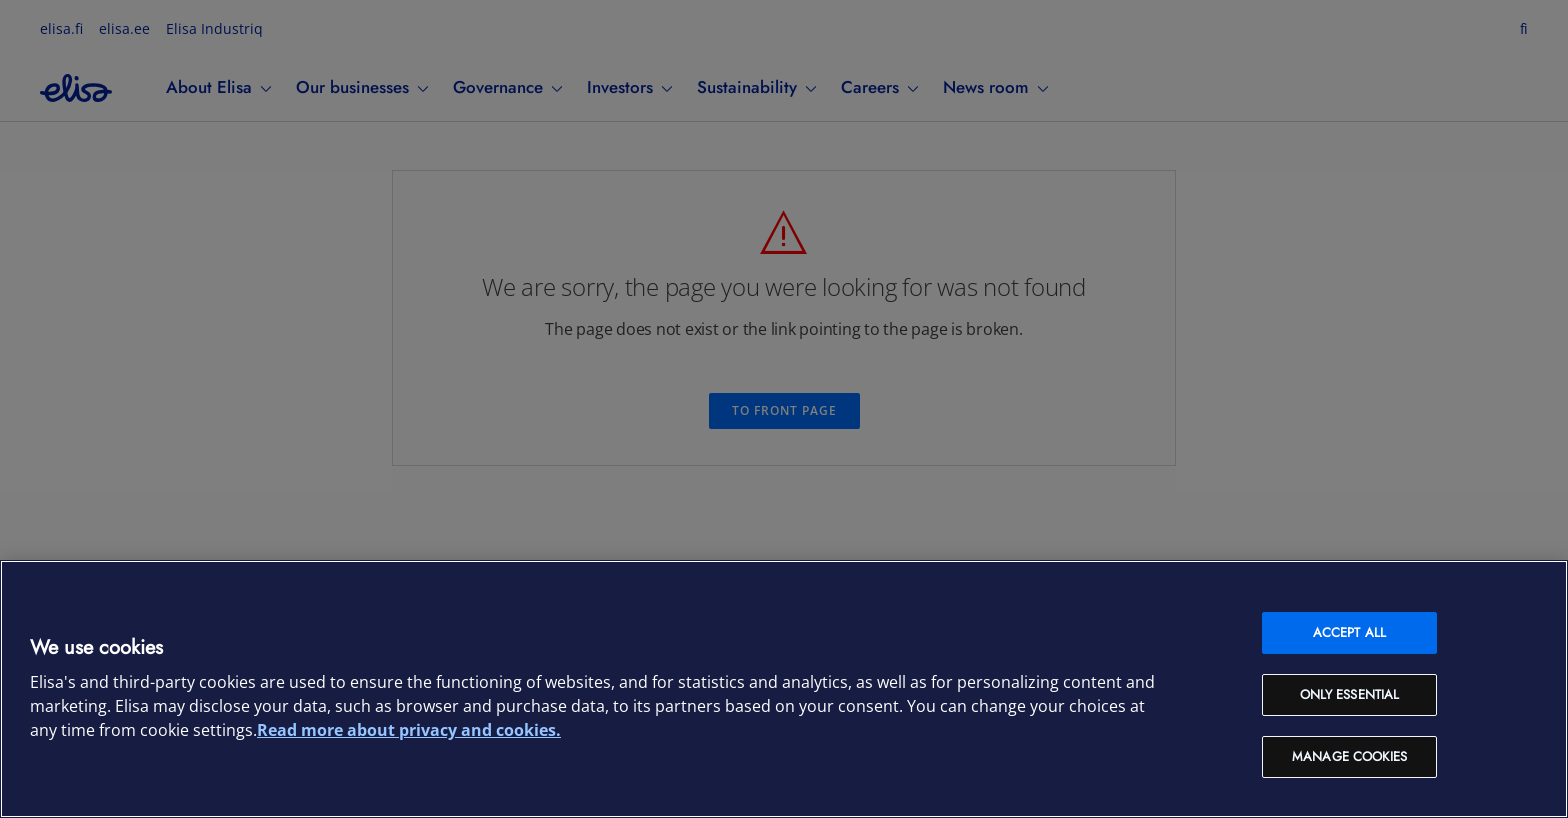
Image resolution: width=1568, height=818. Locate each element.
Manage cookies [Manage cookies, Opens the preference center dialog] (1349, 756)
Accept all (1349, 632)
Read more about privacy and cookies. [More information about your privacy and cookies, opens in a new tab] (409, 730)
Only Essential (1350, 694)
